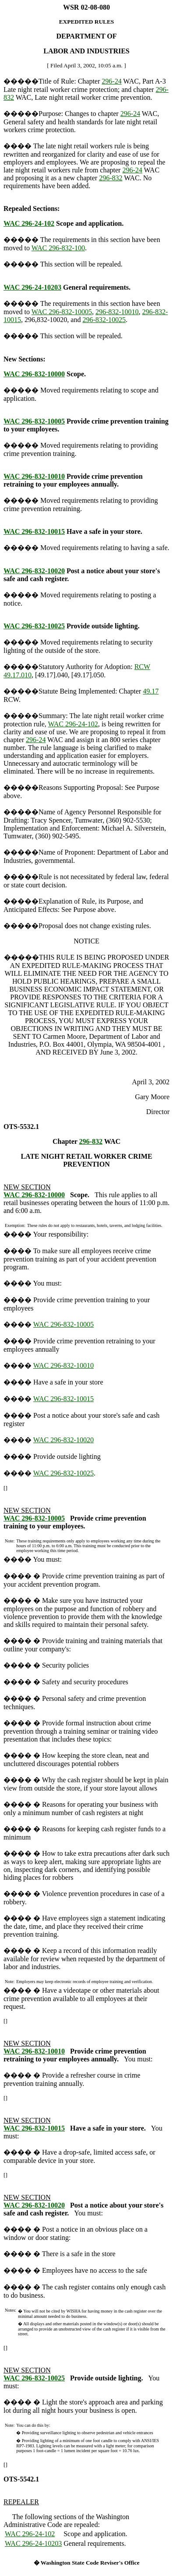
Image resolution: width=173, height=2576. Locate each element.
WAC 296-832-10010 (34, 476)
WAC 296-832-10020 (34, 571)
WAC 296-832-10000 (34, 374)
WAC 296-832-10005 (62, 311)
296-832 (110, 178)
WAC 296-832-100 (58, 248)
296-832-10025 (104, 319)
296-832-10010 (117, 311)
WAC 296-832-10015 (34, 531)
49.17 (151, 691)
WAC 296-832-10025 (34, 626)
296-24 (111, 81)
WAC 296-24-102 (29, 223)
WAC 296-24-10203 (32, 287)
